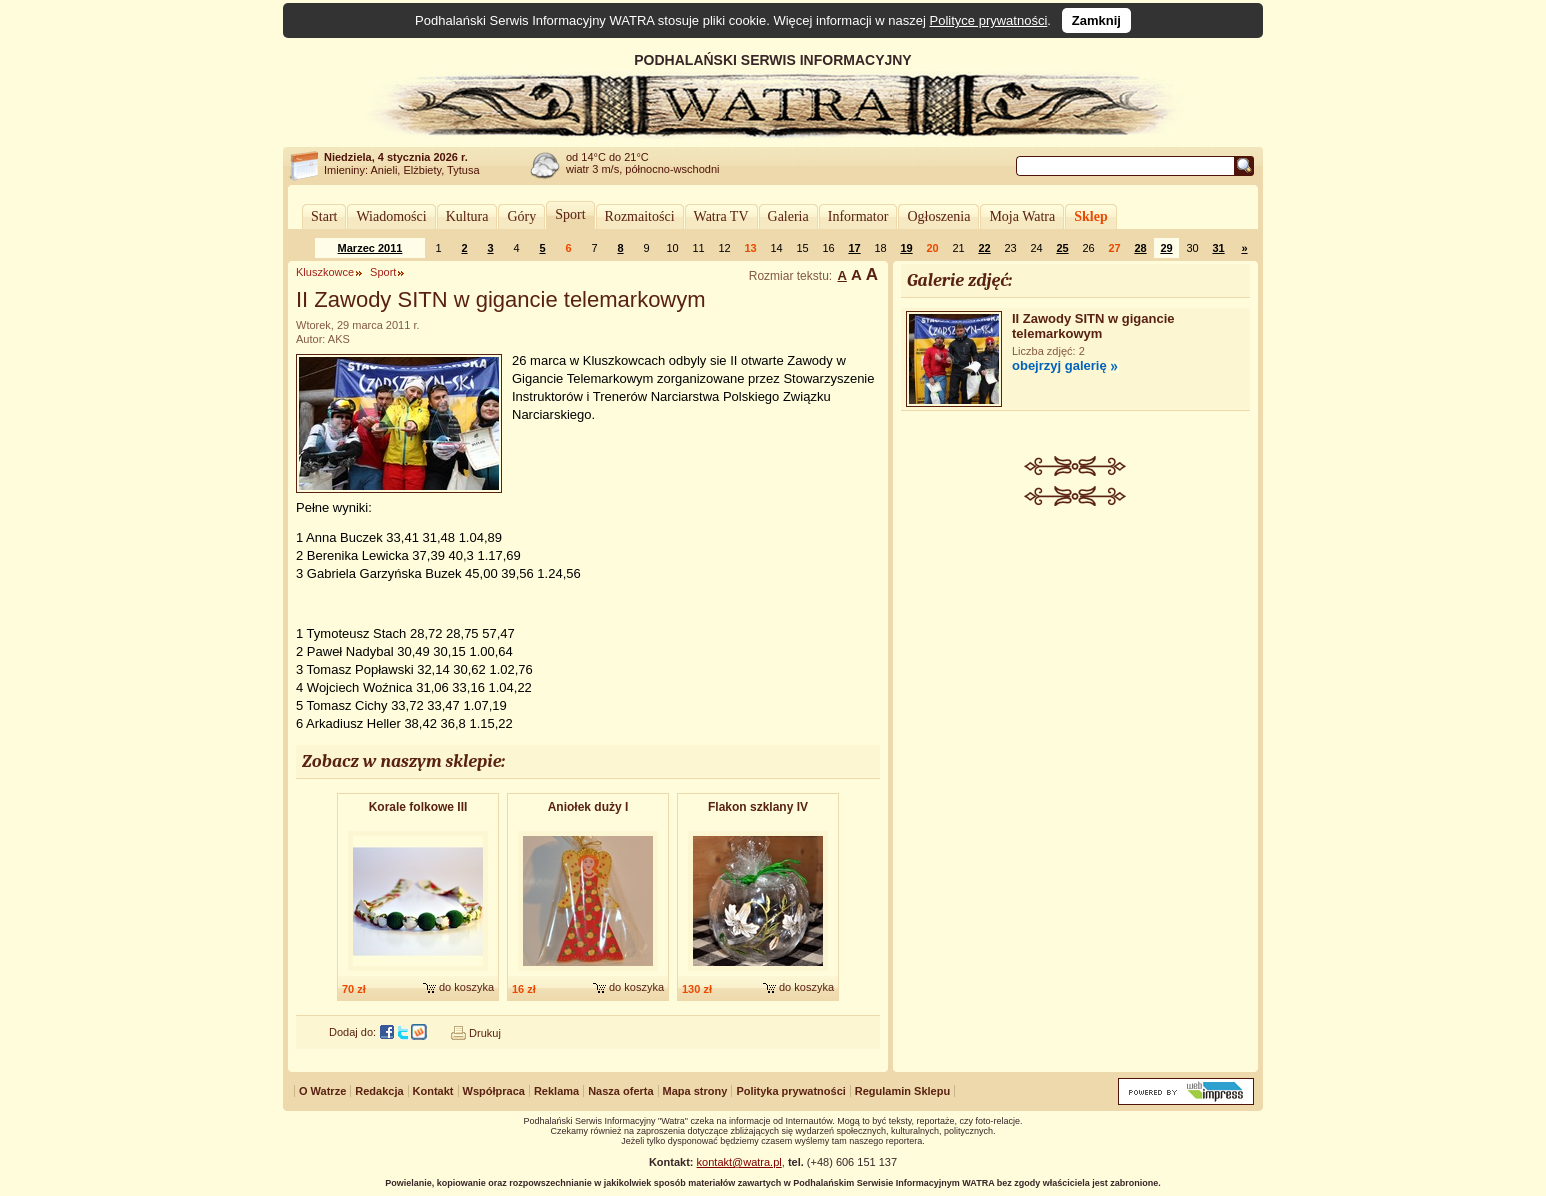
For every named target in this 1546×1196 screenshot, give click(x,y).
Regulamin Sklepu (902, 1091)
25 (1062, 248)
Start (324, 216)
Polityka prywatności (790, 1091)
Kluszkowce (325, 272)
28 (1140, 248)
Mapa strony (695, 1091)
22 (984, 248)
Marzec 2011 (370, 248)
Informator (858, 216)
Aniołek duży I (588, 807)
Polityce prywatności (989, 20)
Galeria (788, 216)
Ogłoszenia (938, 216)
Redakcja (379, 1091)
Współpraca (494, 1091)
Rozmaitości (640, 216)
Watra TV (721, 216)
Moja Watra (1022, 216)
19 (906, 248)
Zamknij (1096, 20)
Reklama (556, 1091)
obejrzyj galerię (1059, 365)
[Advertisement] (1076, 656)
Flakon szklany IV (758, 807)
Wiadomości (391, 216)
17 (854, 248)
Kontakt (433, 1091)
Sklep (1090, 216)
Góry (521, 216)
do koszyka (466, 987)
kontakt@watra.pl (739, 1162)
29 (1166, 248)
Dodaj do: (352, 1032)
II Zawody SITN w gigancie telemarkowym (1093, 326)
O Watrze (322, 1091)
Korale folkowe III (418, 807)
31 (1218, 248)
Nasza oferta (620, 1091)
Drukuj (485, 1033)
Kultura (467, 216)
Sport (570, 214)
